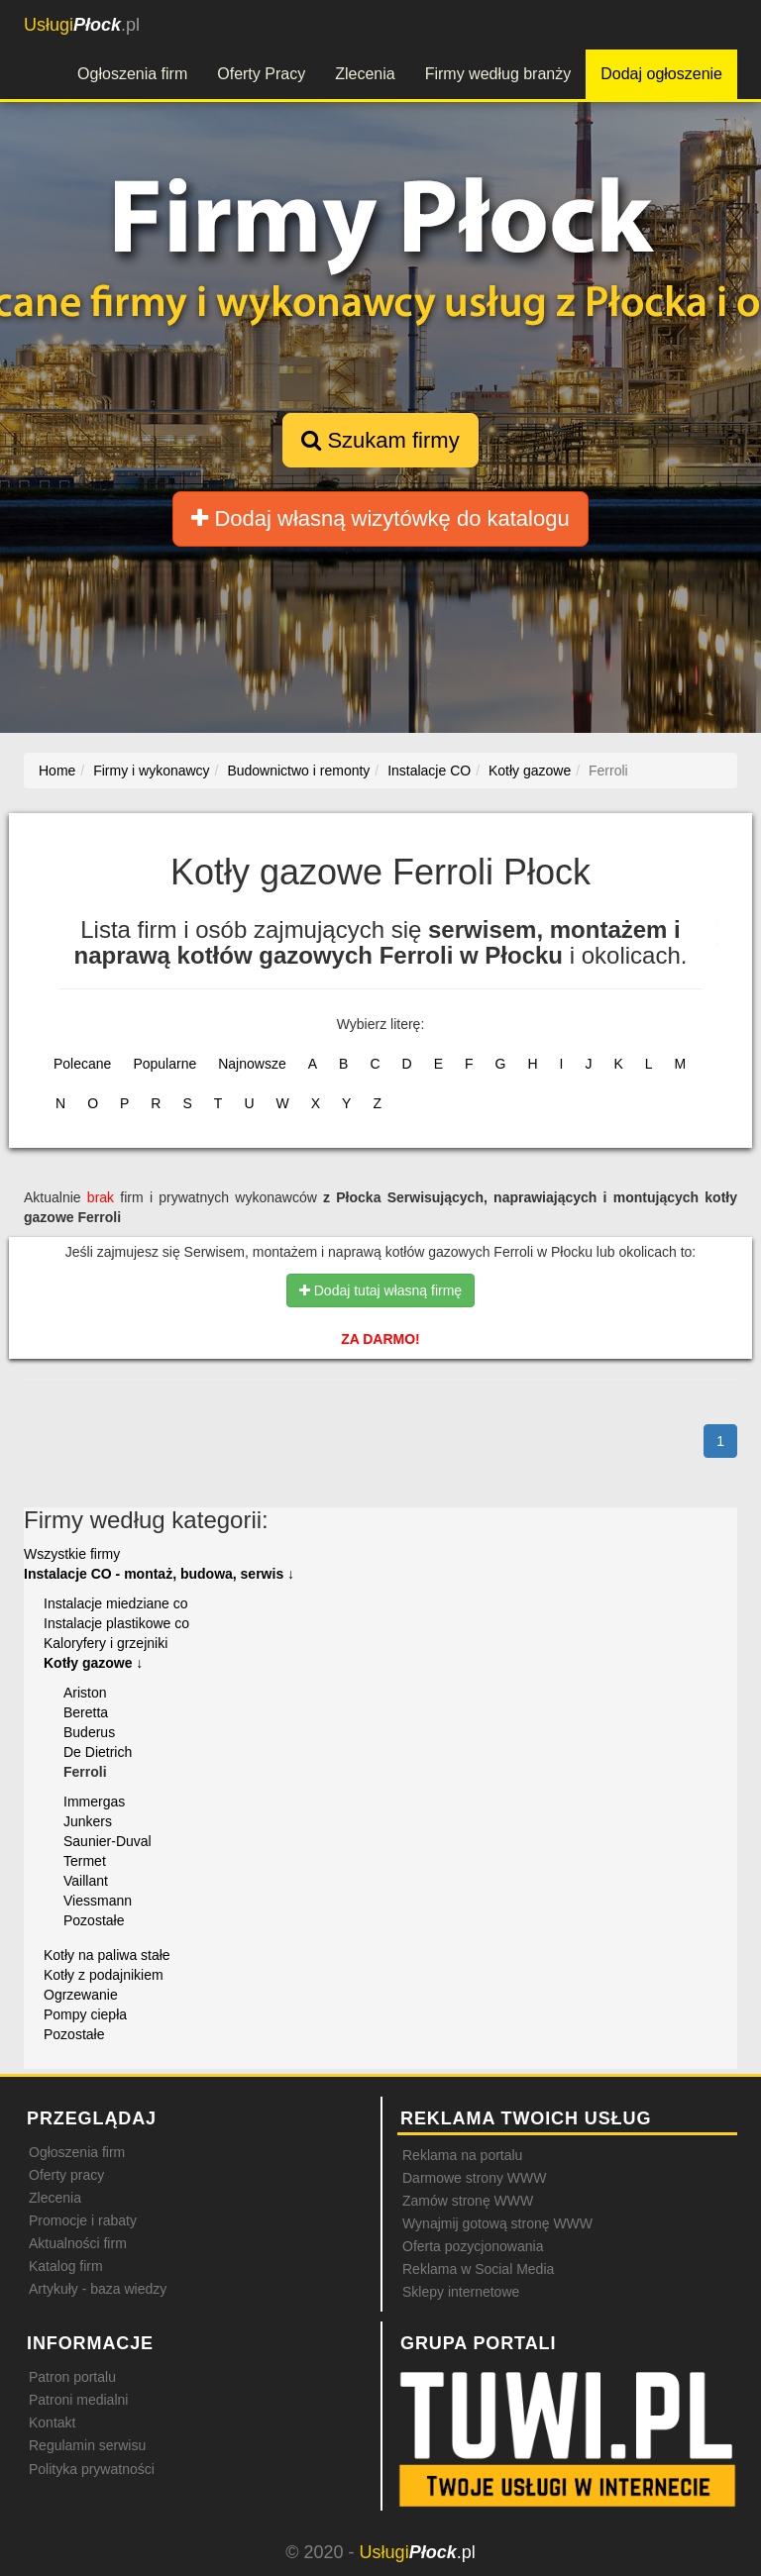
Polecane (82, 1064)
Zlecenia (364, 73)
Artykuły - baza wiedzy (97, 2289)
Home (57, 770)
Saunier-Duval (107, 1841)
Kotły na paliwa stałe (107, 1955)
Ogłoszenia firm (132, 73)
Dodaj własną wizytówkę (380, 518)
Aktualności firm (78, 2243)
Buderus (89, 1732)
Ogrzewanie (81, 1995)
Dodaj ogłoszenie (661, 73)
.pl (82, 25)
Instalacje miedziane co (116, 1603)
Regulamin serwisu (87, 2445)
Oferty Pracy (261, 73)
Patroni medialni (78, 2400)
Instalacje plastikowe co (116, 1623)
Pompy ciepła (85, 2014)
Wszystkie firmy (72, 1554)
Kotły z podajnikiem (103, 1975)
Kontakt (52, 2422)
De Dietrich (97, 1752)
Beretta (85, 1712)
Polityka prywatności (92, 2469)
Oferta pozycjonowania (472, 2246)
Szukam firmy (380, 440)
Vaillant (85, 1881)
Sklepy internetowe (460, 2292)
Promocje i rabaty (83, 2220)
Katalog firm (66, 2266)
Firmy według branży (498, 73)
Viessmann (97, 1900)
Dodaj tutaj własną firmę (380, 1290)
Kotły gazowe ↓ (93, 1663)
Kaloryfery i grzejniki (105, 1643)
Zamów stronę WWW (467, 2201)
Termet (84, 1861)
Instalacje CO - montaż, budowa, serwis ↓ (159, 1574)
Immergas (94, 1801)
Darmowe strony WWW (474, 2178)
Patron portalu (72, 2377)
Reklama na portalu (462, 2155)
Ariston (85, 1692)
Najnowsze (251, 1064)
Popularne (164, 1064)
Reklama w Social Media (478, 2269)
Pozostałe (93, 1920)
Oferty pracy (66, 2175)
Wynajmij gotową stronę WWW (497, 2223)
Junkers (87, 1821)
